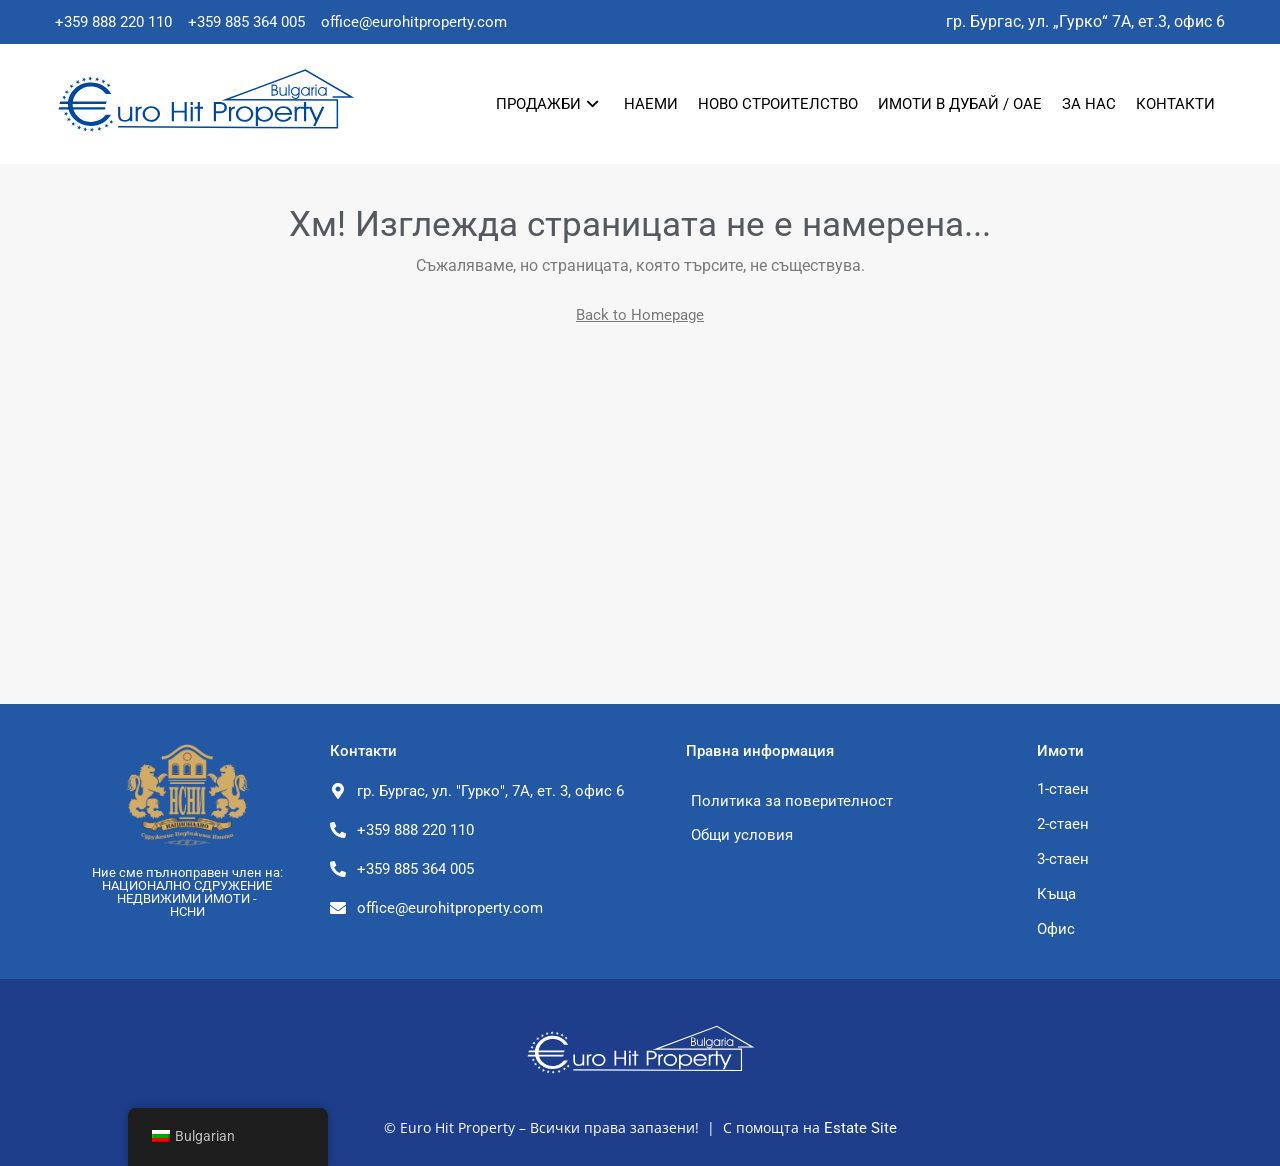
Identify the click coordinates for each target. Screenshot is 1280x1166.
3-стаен (1063, 859)
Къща (1056, 894)
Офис (1056, 929)
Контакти (1175, 104)
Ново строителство (778, 104)
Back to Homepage (640, 315)
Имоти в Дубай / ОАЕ (960, 104)
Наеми (651, 104)
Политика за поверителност (792, 801)
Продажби (547, 104)
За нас (1089, 104)
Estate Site (860, 1128)
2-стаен (1063, 824)
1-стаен (1063, 789)
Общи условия (742, 835)
